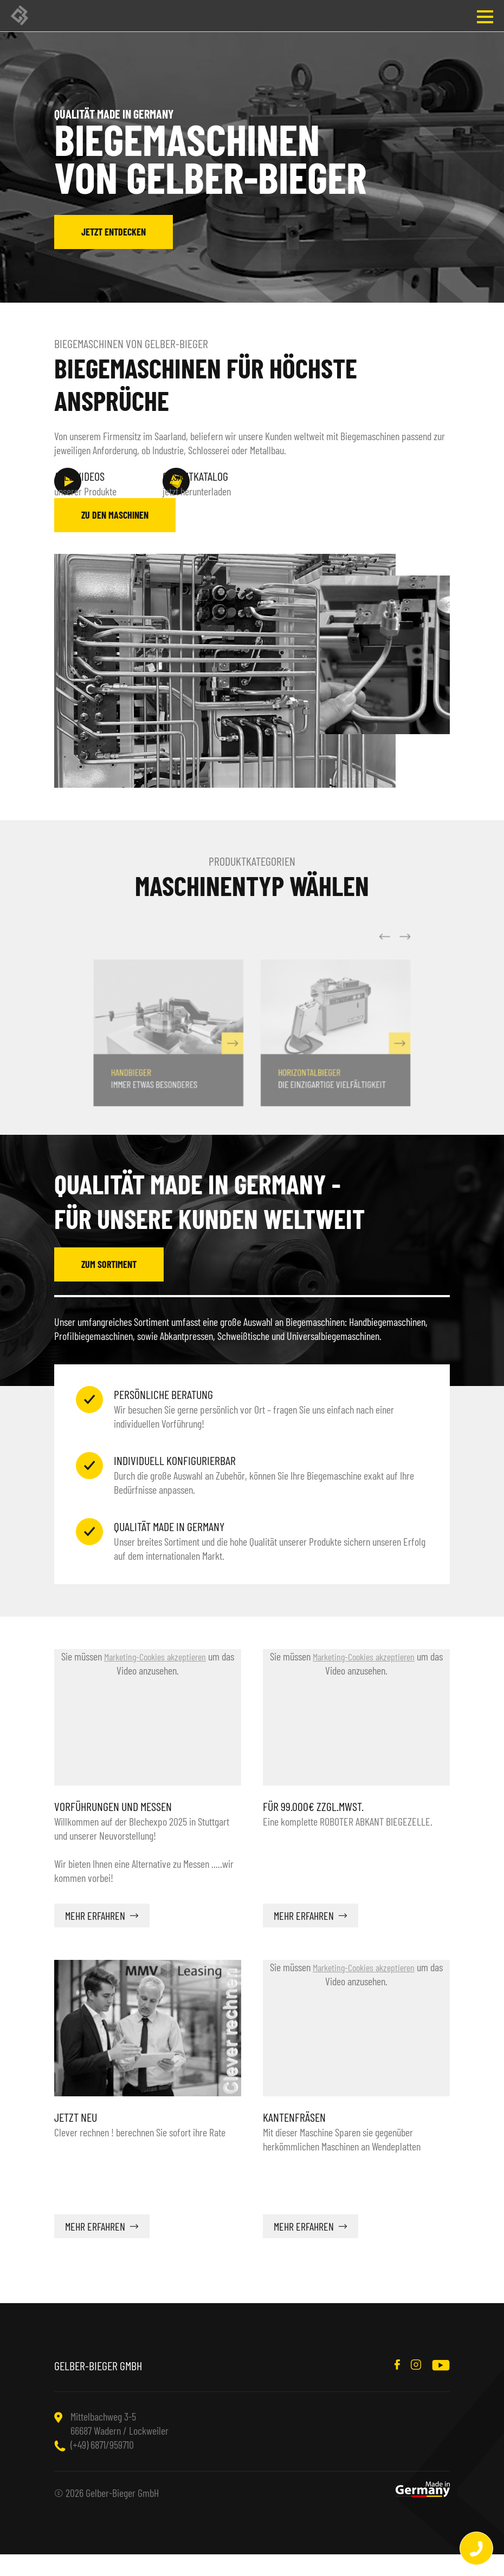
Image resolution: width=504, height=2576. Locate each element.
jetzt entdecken (113, 232)
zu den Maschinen (114, 536)
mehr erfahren (95, 1937)
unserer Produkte (108, 483)
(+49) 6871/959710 (102, 2466)
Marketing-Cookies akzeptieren (155, 1678)
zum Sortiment (109, 1286)
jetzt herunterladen (238, 483)
